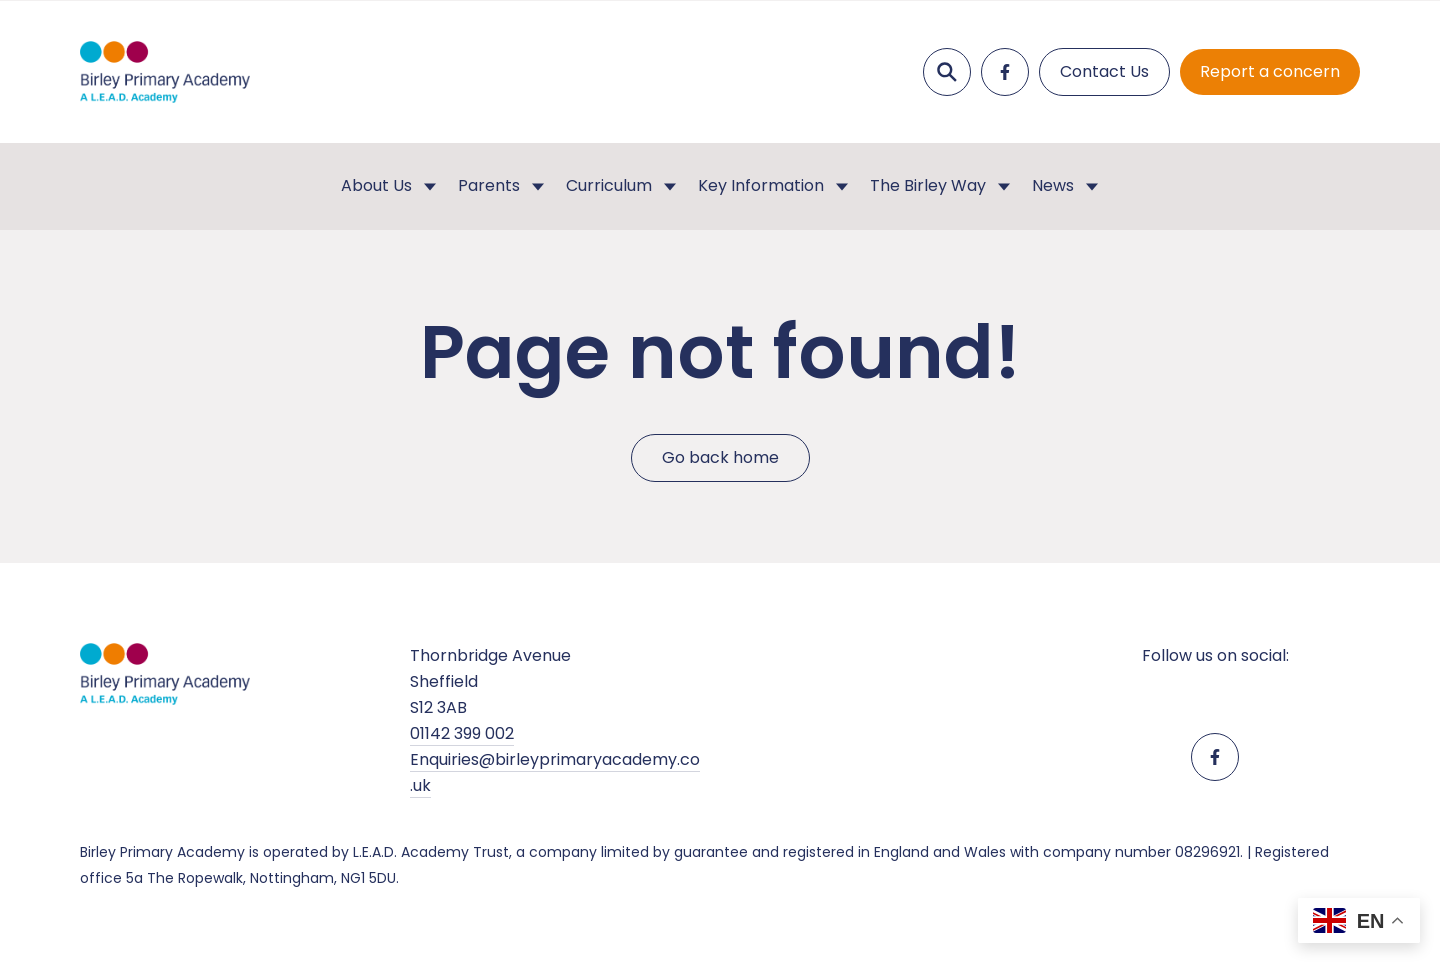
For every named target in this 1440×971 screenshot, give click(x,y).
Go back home (720, 458)
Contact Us (1104, 71)
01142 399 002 (462, 733)
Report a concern (1270, 71)
